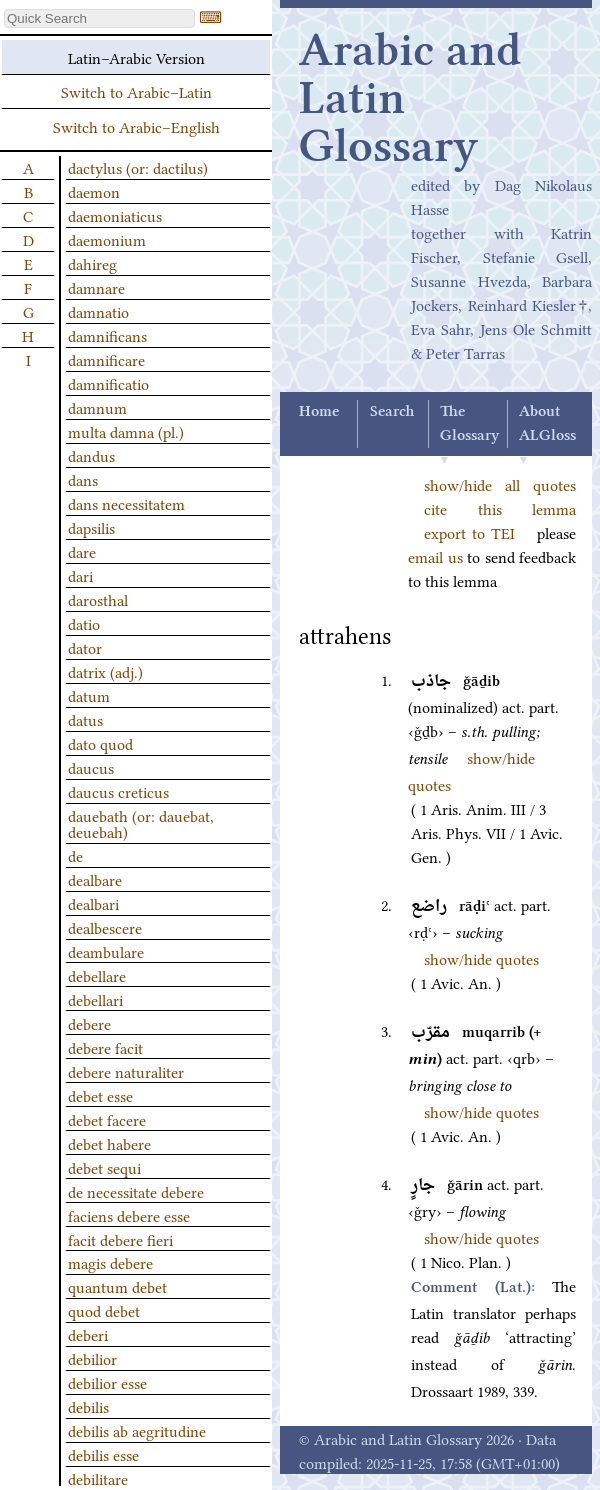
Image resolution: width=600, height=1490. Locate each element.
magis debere (110, 1262)
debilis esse (103, 1454)
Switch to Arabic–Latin (136, 91)
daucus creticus (118, 791)
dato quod (100, 743)
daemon (94, 191)
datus (85, 719)
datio (84, 623)
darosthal (98, 599)
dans (83, 479)
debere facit (105, 1047)
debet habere (109, 1143)
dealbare (95, 879)
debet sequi (104, 1167)
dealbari (93, 903)
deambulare (106, 951)
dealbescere (105, 927)
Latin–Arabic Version (136, 57)
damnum (97, 407)
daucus (91, 767)
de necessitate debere (136, 1191)
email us (435, 556)
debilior (92, 1358)
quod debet (104, 1310)
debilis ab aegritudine (137, 1430)
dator (85, 647)
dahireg (92, 263)
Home (319, 412)
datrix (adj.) (105, 671)
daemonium (107, 239)
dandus (91, 455)
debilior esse (107, 1382)
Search (392, 412)
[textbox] (99, 18)
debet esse (100, 1095)
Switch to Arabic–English (136, 126)
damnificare (106, 359)
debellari (95, 999)
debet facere (107, 1119)
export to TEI (469, 532)
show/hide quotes (481, 958)
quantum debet (117, 1286)
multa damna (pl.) (126, 431)
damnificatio (108, 383)
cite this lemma (500, 508)
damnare (96, 287)
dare (82, 551)
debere (89, 1023)
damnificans (107, 335)
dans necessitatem (126, 503)
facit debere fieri (120, 1239)
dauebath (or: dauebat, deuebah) (141, 823)
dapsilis (91, 527)
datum (89, 695)
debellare (97, 975)
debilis (88, 1406)
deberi (88, 1334)
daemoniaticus (115, 215)
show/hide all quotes (500, 484)
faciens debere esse (129, 1215)
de (75, 855)
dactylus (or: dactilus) (138, 167)
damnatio (98, 311)
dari (80, 575)
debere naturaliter (126, 1071)
